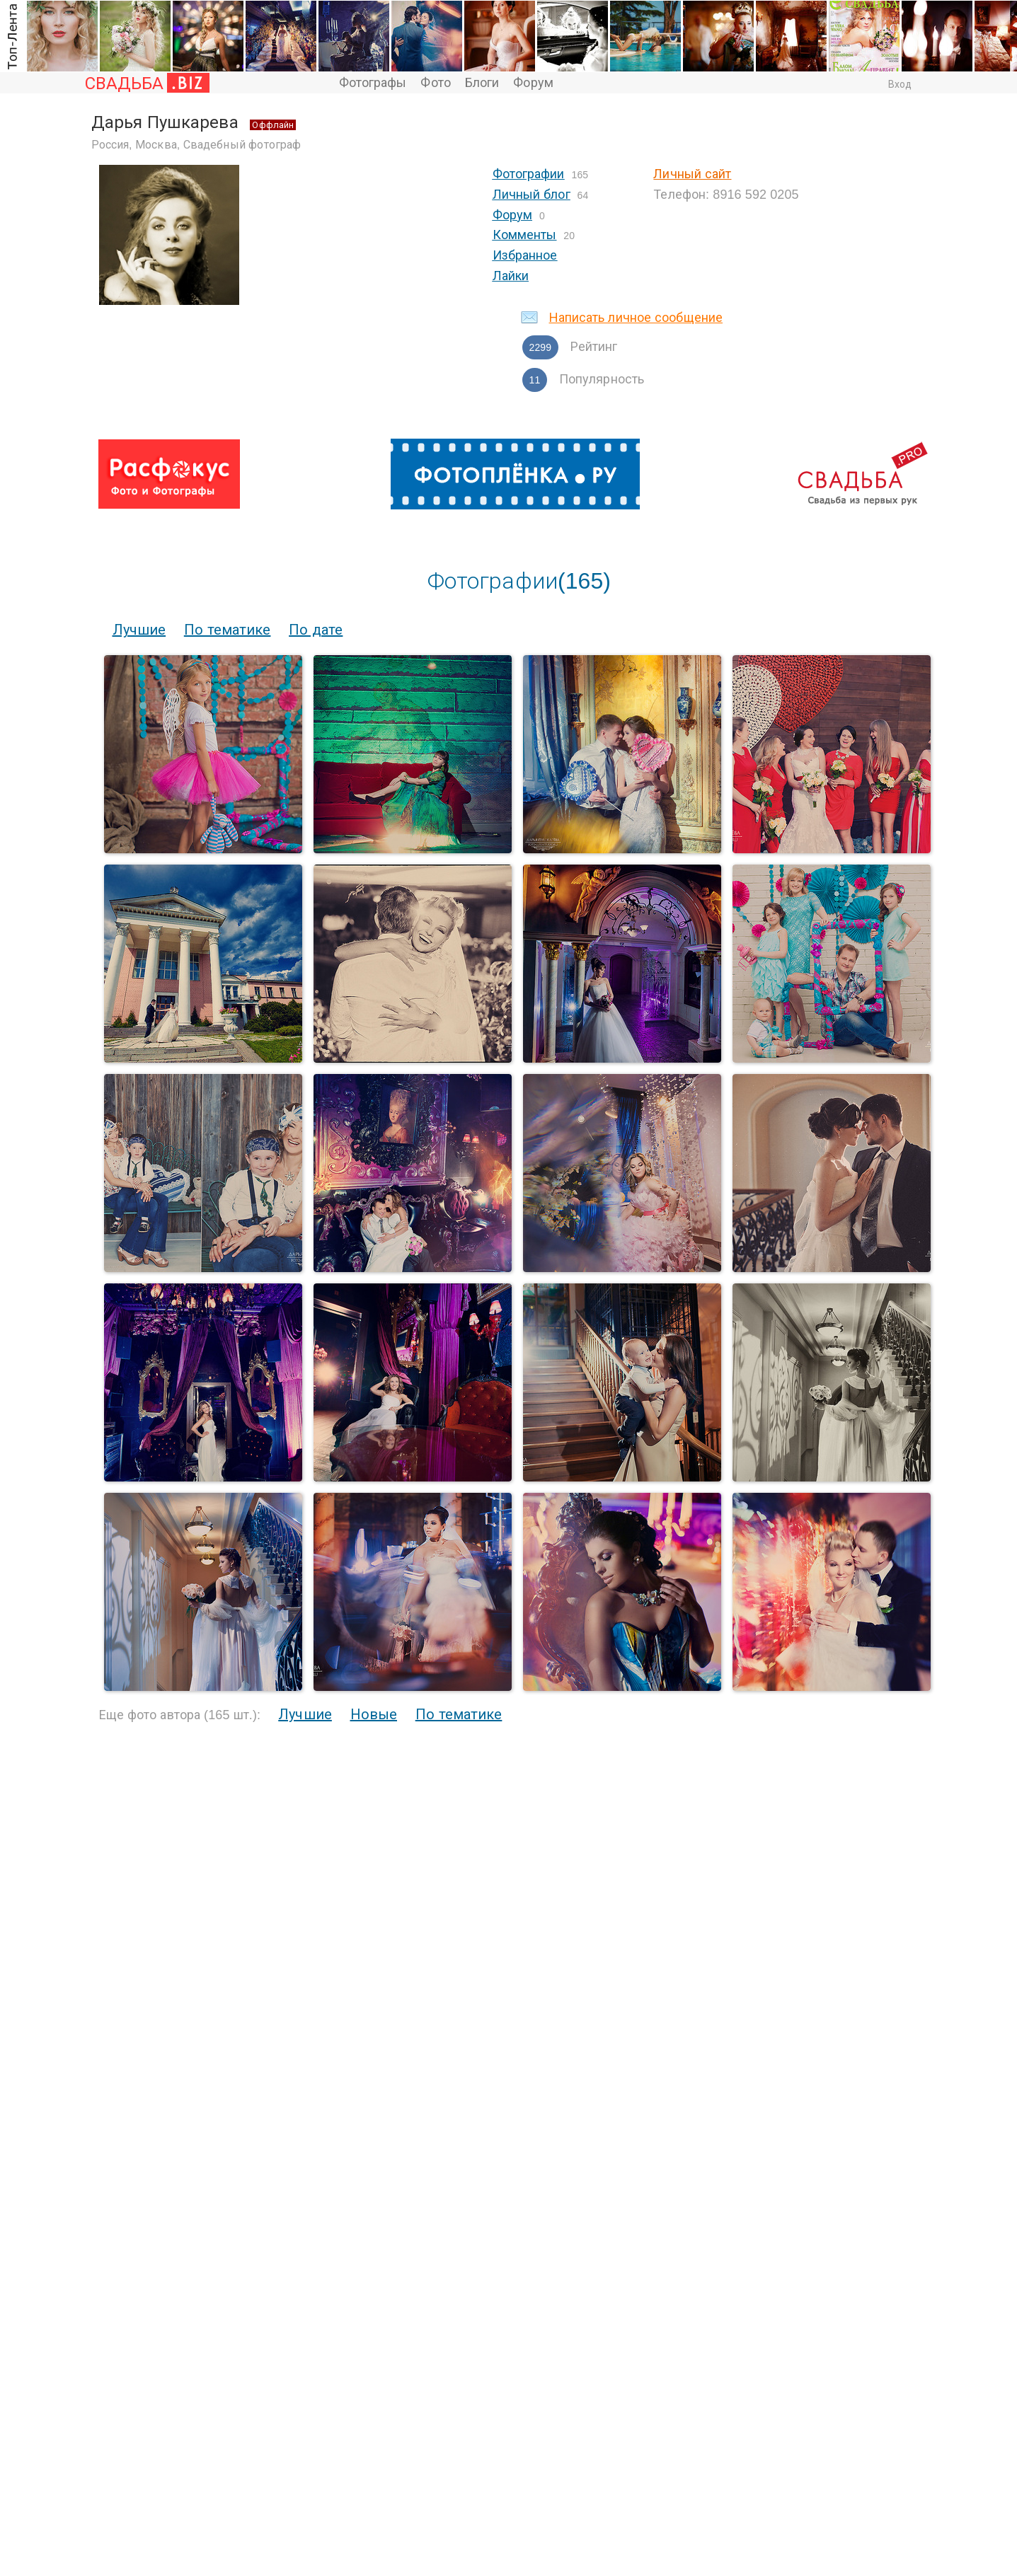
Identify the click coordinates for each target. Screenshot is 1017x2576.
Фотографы (373, 83)
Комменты (525, 235)
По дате (316, 629)
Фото (435, 83)
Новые (374, 1714)
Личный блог (531, 194)
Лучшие (139, 629)
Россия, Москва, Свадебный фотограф (196, 145)
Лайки (511, 276)
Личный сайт (692, 174)
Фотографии (529, 174)
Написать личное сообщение (636, 318)
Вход (900, 84)
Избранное (525, 255)
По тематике (227, 629)
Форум (533, 83)
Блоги (482, 83)
